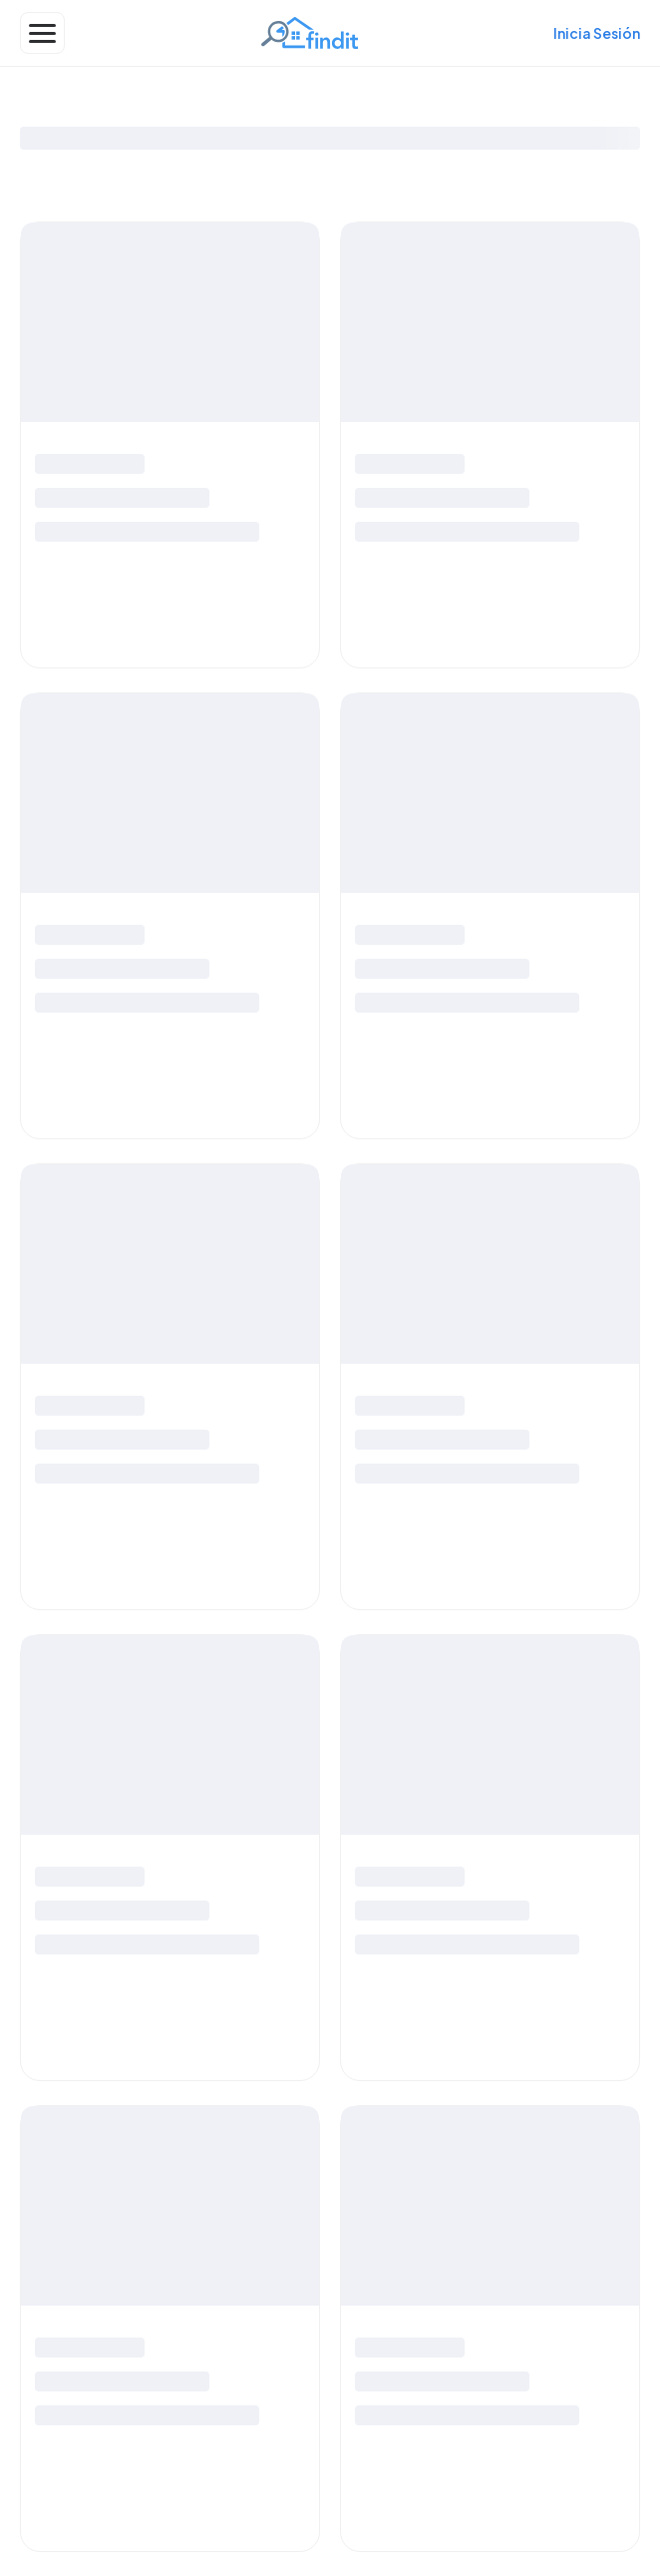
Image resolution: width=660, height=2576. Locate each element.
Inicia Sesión (596, 33)
